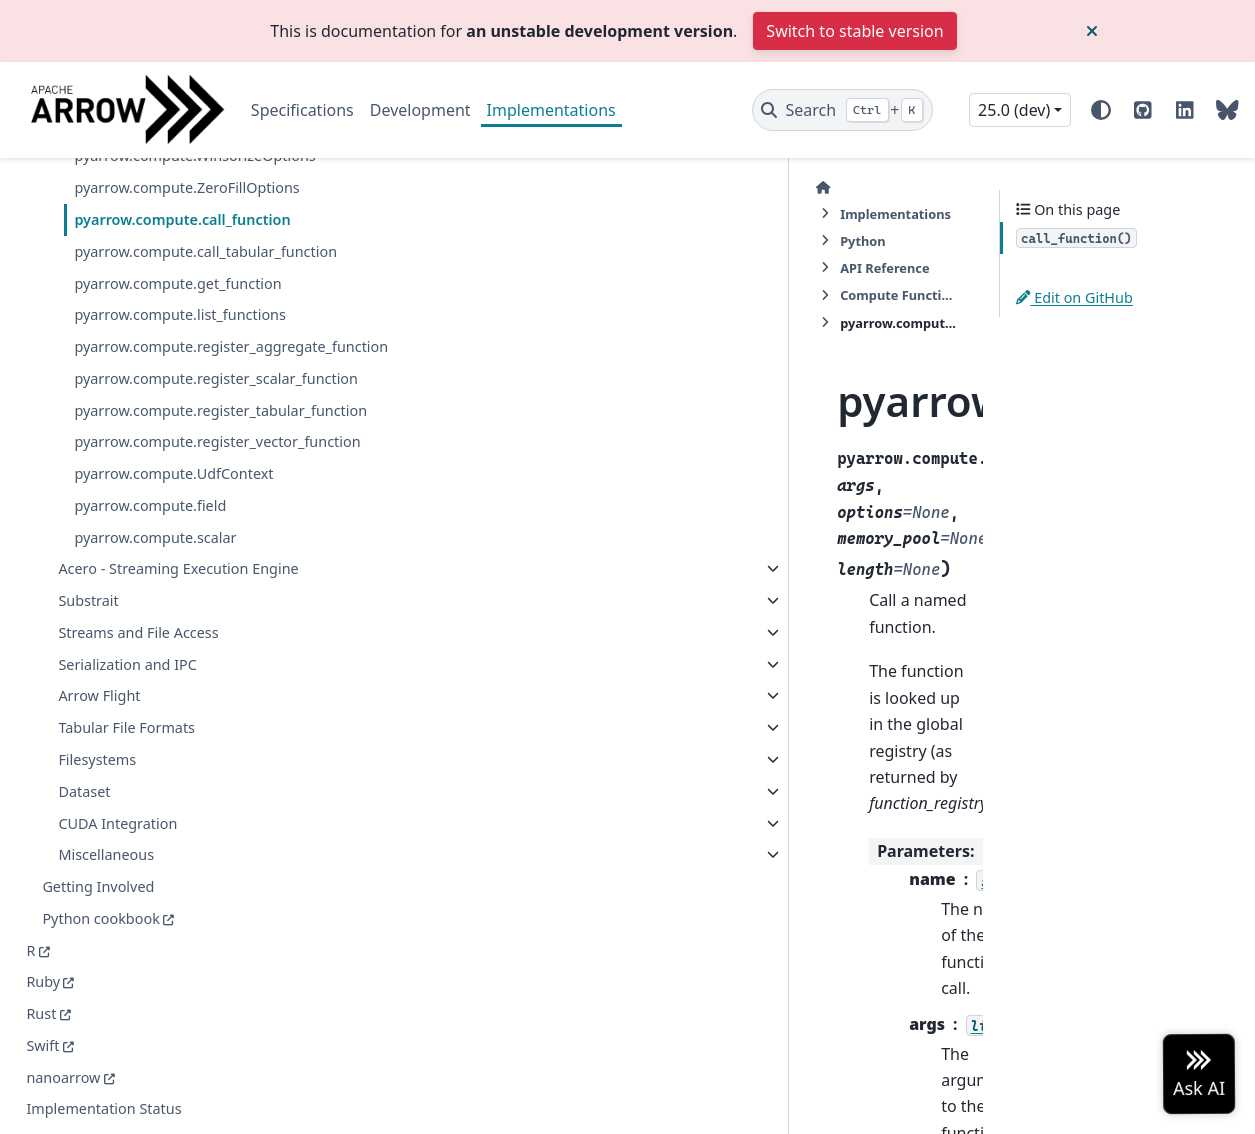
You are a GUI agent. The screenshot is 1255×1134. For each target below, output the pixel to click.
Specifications (302, 110)
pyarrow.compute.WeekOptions (180, 187)
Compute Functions (783, 187)
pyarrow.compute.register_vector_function (186, 659)
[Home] (348, 187)
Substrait (88, 853)
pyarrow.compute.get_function (177, 417)
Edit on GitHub (1074, 297)
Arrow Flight (99, 949)
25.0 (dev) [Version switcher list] (1014, 110)
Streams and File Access (138, 885)
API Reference (645, 187)
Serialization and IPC (127, 917)
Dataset (84, 1044)
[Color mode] (1101, 110)
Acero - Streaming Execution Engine (153, 810)
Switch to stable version (854, 31)
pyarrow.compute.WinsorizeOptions (182, 231)
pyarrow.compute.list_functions (180, 449)
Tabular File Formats (126, 980)
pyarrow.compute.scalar (155, 766)
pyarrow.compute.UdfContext (173, 703)
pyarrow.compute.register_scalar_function (184, 548)
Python (548, 187)
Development (420, 110)
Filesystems (97, 1012)
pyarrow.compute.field (150, 734)
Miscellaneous (106, 1107)
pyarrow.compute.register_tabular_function (186, 603)
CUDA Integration (117, 1076)
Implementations (551, 110)
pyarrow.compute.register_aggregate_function (184, 492)
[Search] (842, 110)
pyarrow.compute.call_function (182, 330)
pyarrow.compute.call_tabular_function (184, 373)
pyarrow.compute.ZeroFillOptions (183, 286)
